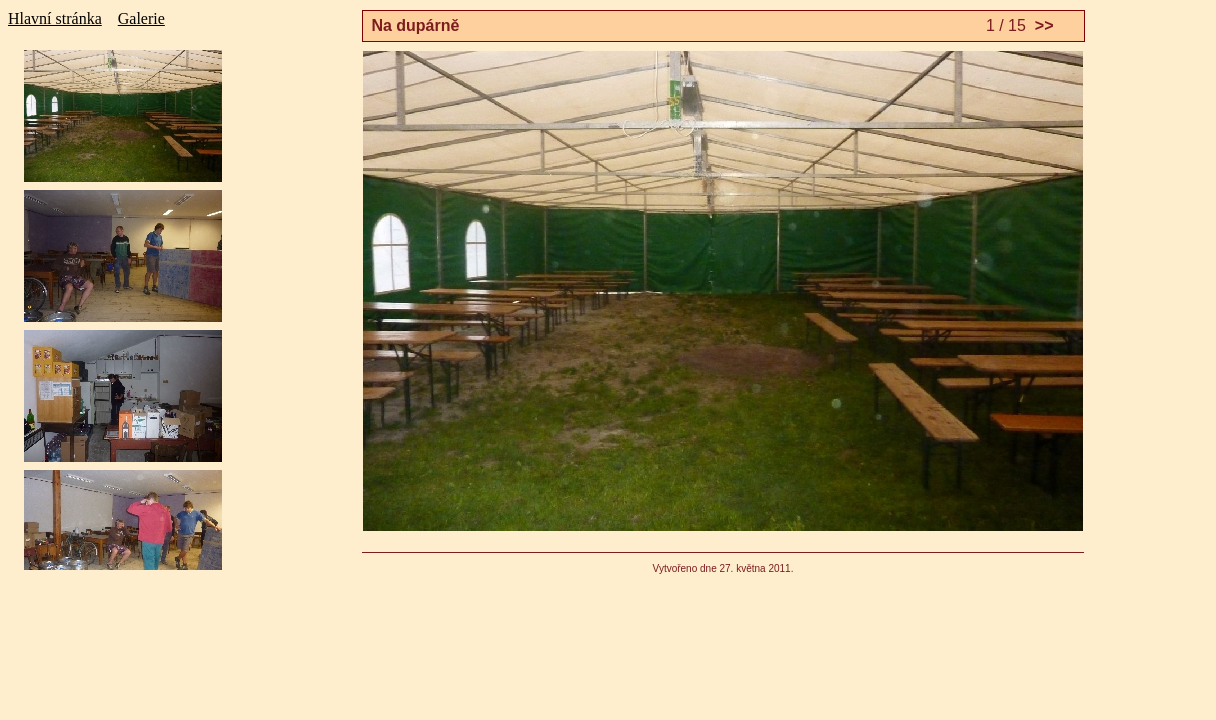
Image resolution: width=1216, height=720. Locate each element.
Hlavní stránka (55, 18)
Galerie (141, 18)
